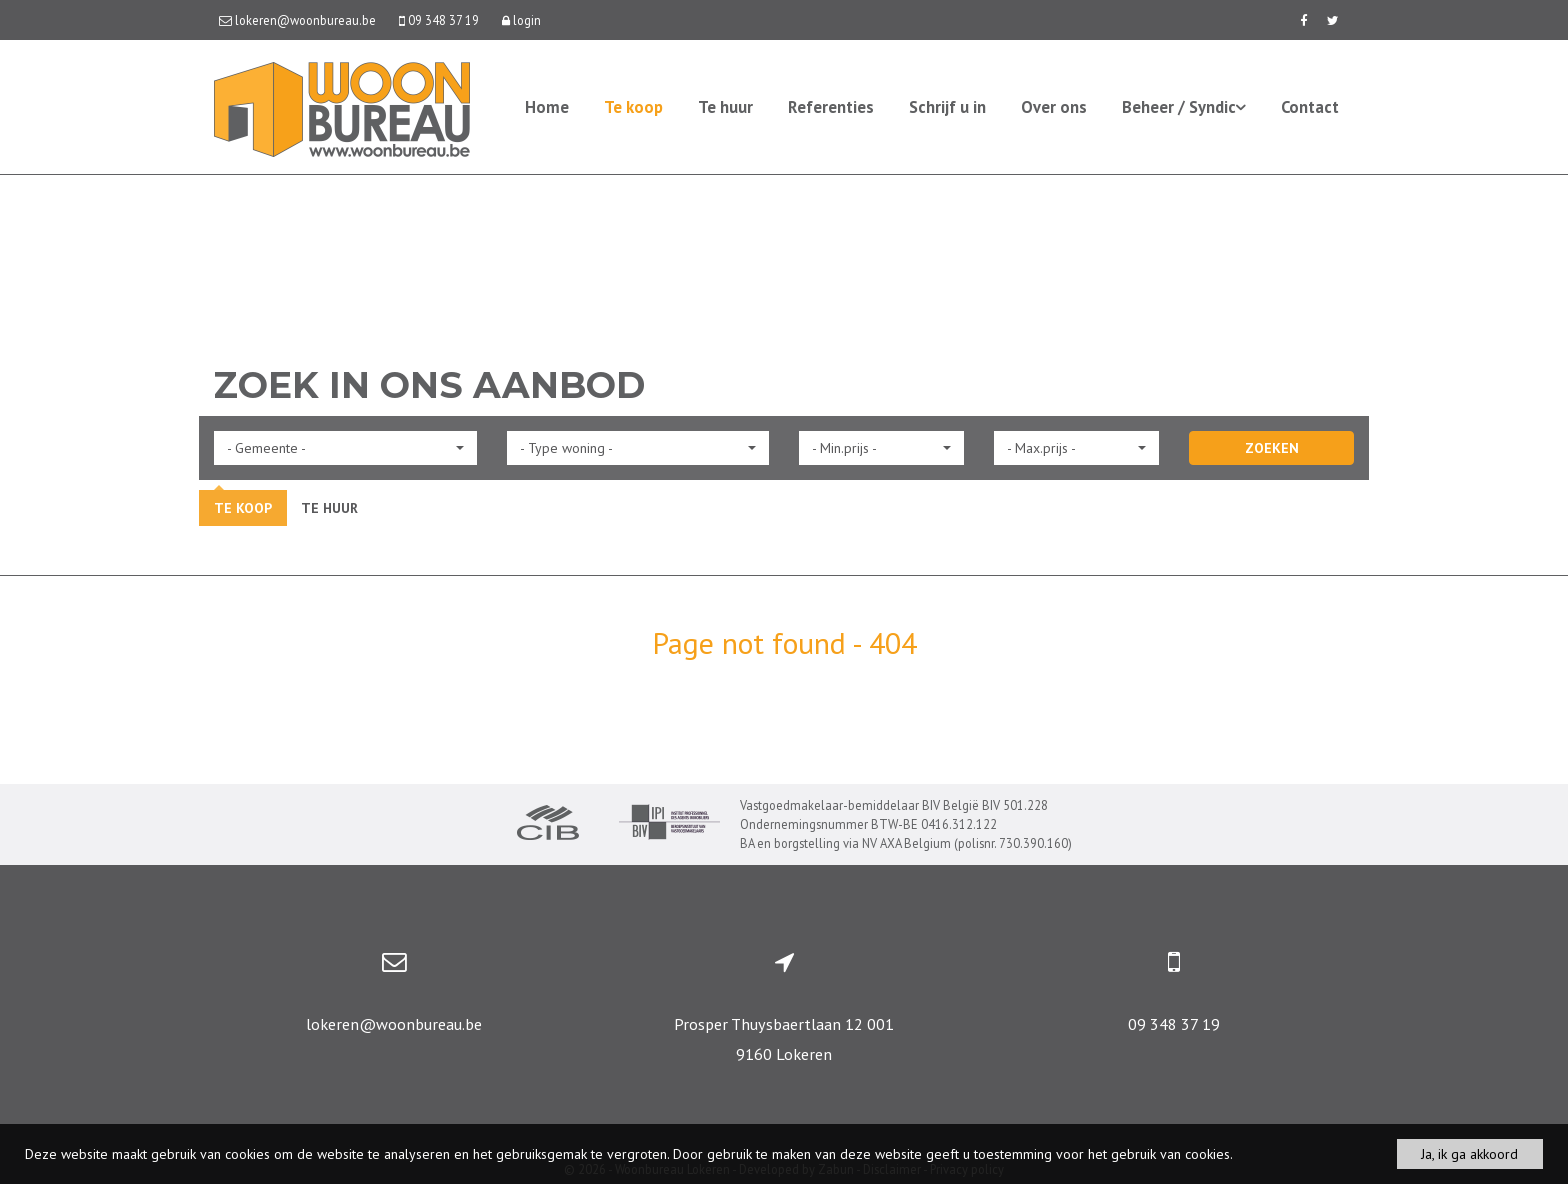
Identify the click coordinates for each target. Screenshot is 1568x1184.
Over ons (1054, 107)
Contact (1310, 107)
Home (547, 107)
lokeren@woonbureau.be (394, 1024)
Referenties (831, 107)
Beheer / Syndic (1184, 107)
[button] (345, 448)
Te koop (633, 107)
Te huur (725, 107)
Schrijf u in (947, 107)
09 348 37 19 (1174, 1024)
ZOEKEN (1272, 448)
